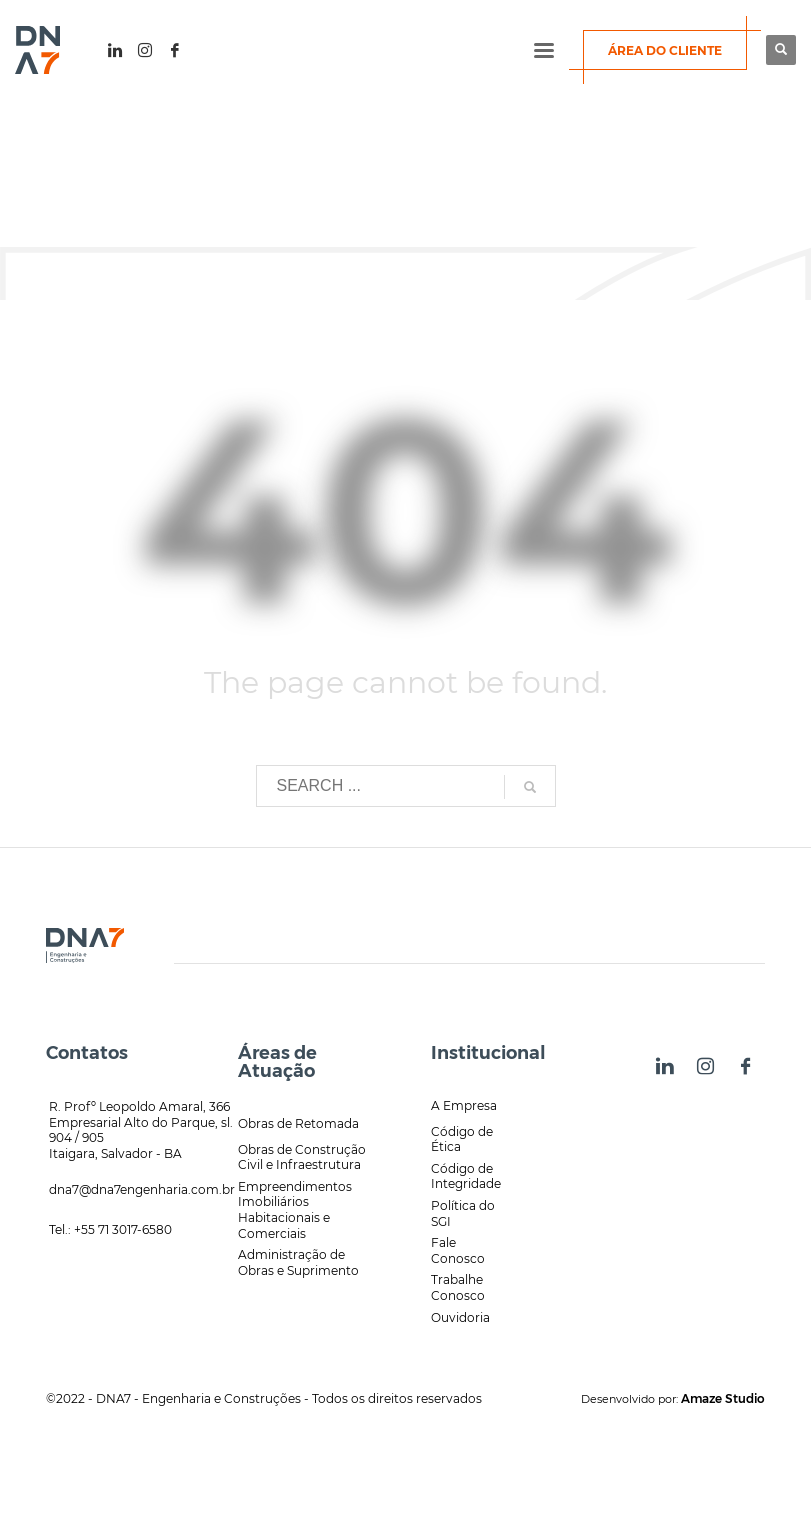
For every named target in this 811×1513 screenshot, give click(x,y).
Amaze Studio (723, 1398)
